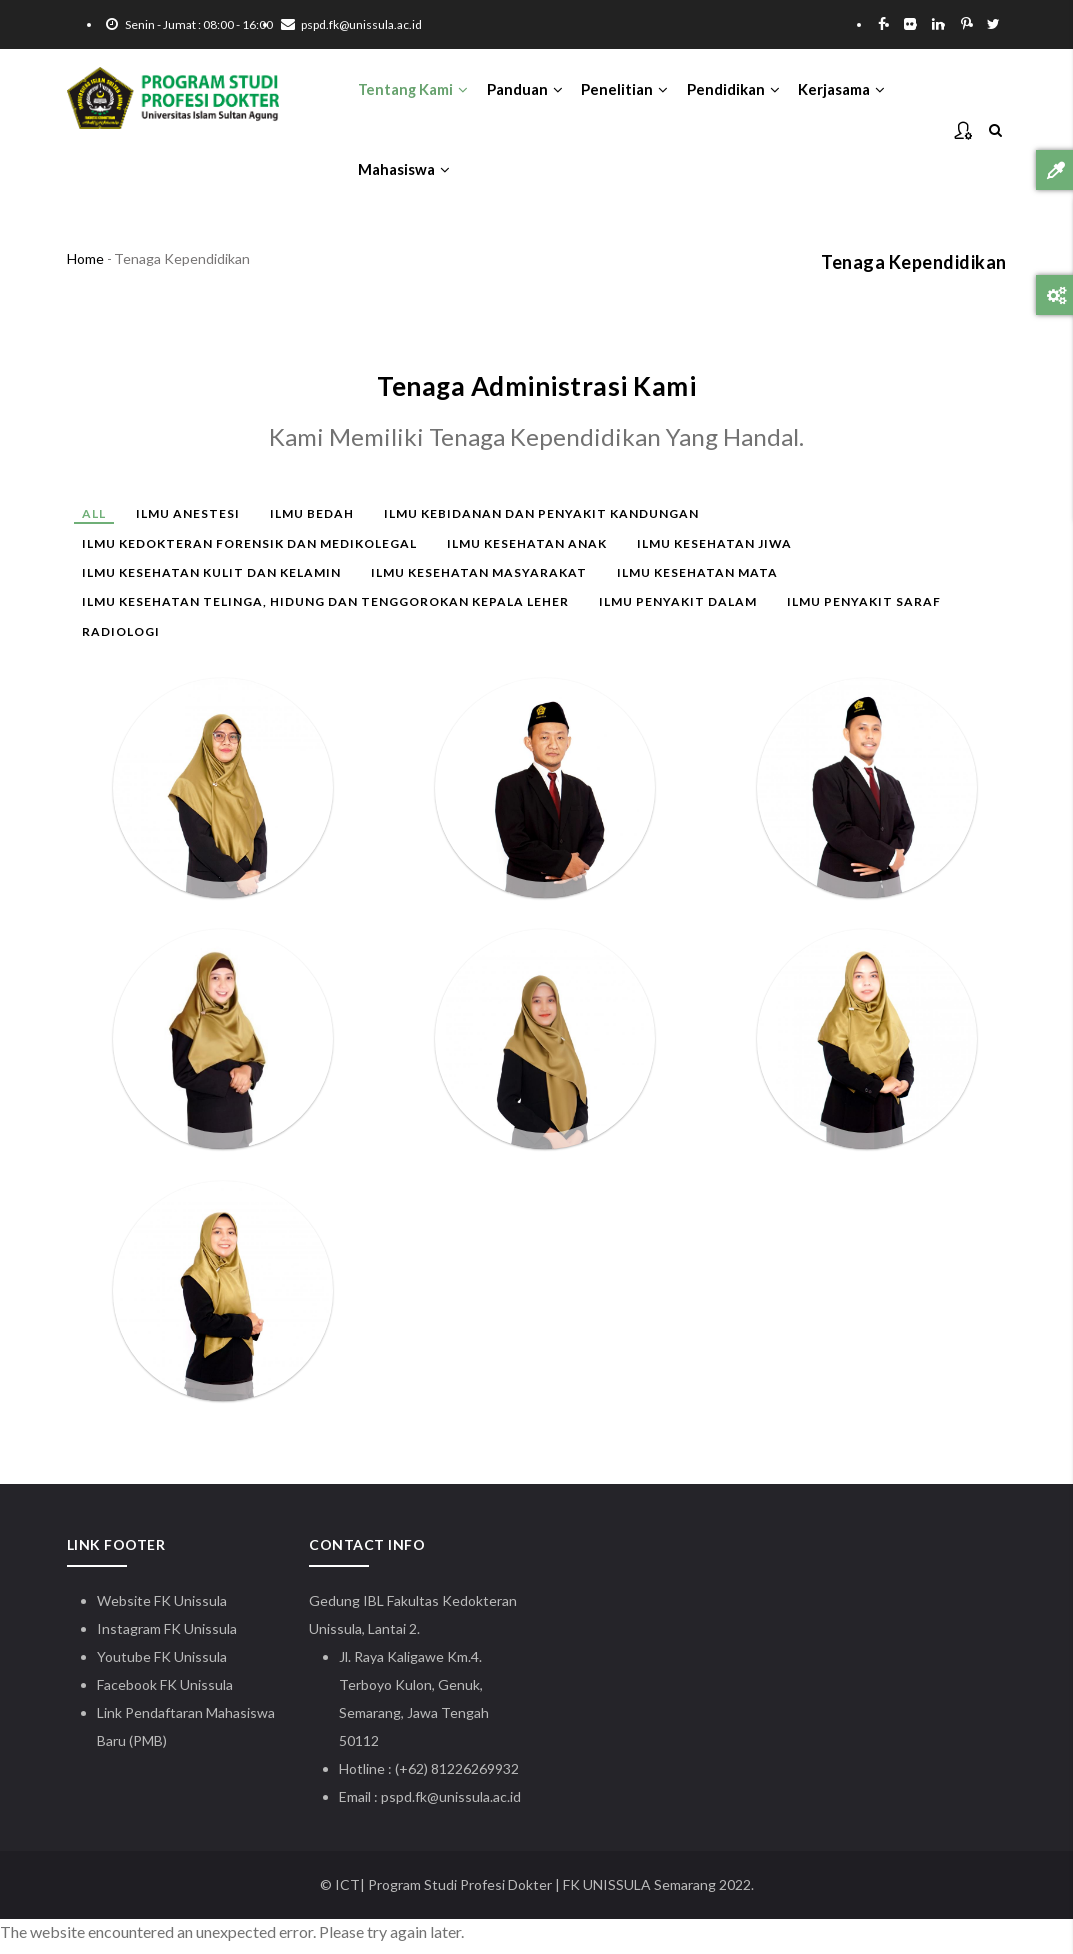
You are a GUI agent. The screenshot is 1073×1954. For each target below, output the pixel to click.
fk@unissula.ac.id (468, 1805)
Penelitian (630, 91)
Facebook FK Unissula (165, 1693)
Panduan (529, 91)
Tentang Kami (415, 91)
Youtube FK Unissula (163, 1665)
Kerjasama (850, 91)
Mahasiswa (405, 176)
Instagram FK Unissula (167, 1637)
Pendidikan (740, 91)
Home (85, 268)
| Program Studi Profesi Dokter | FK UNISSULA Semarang (538, 1893)
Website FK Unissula (162, 1609)
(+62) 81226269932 (457, 1777)
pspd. (398, 1805)
